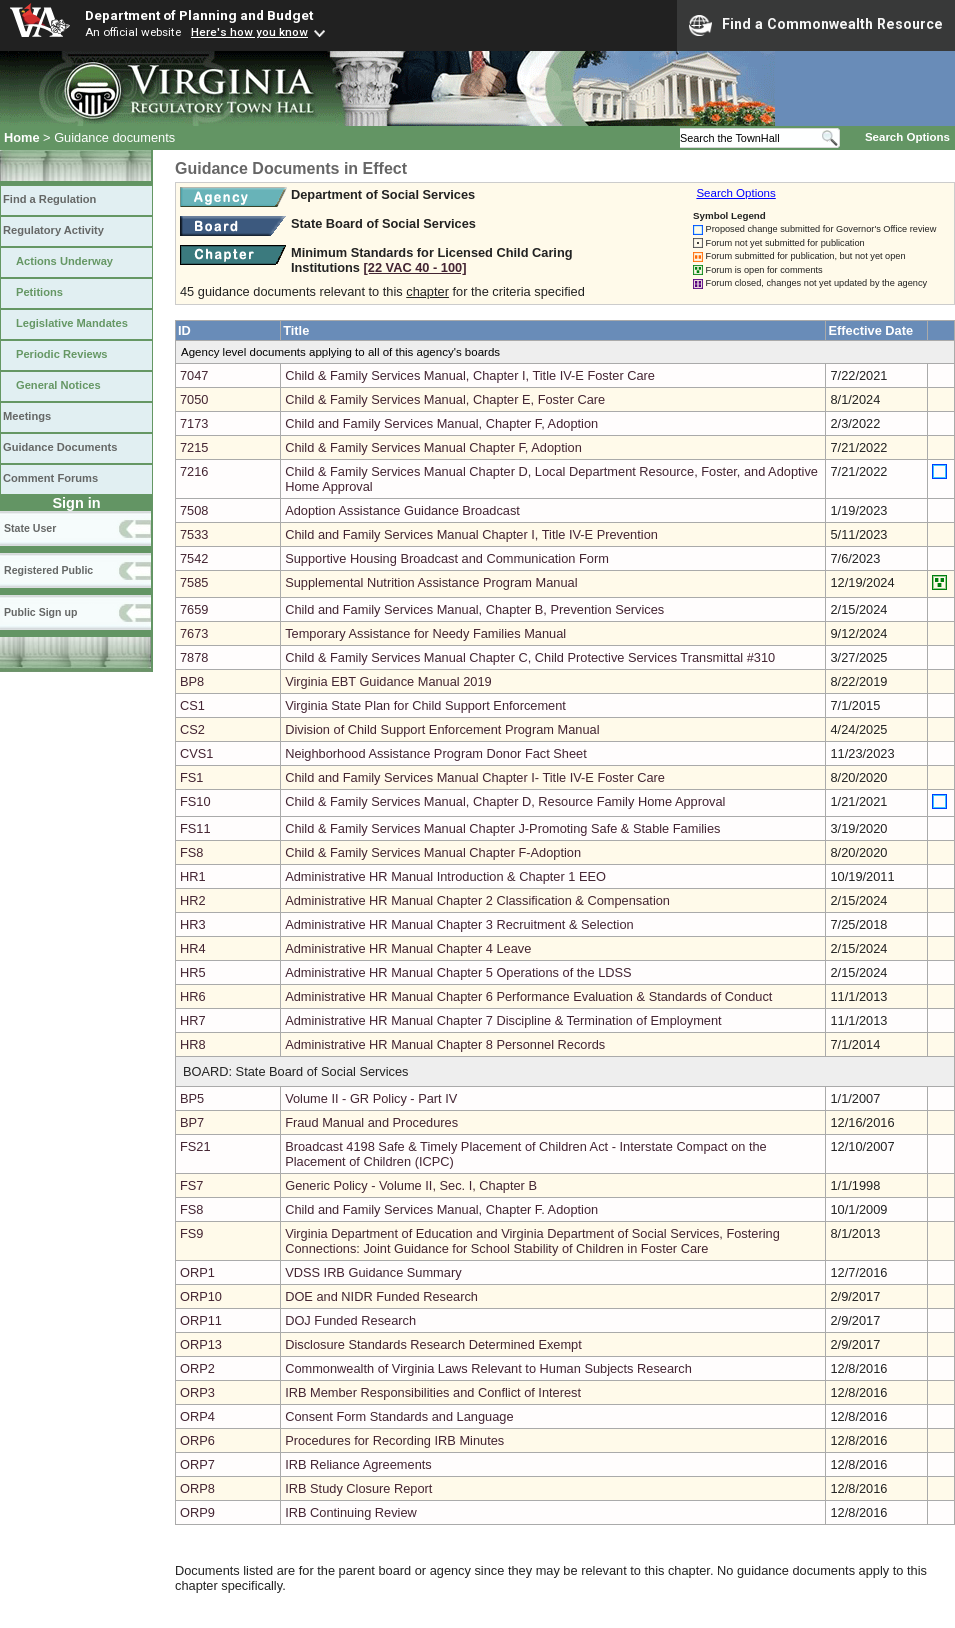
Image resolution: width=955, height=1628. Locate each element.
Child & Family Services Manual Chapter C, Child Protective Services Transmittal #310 (530, 657)
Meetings (27, 416)
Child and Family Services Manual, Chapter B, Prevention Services (474, 609)
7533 (194, 534)
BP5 (192, 1098)
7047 (194, 375)
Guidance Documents (60, 447)
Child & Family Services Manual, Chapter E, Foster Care (445, 399)
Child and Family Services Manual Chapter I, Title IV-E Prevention (471, 534)
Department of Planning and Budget (199, 15)
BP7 (192, 1122)
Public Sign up (40, 612)
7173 (194, 423)
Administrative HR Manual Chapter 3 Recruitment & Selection (459, 924)
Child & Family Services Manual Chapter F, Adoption (433, 447)
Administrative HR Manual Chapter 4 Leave (408, 948)
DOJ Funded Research (350, 1320)
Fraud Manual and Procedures (371, 1122)
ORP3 (197, 1392)
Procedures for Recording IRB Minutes (394, 1440)
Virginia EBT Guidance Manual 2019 (388, 681)
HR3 (193, 924)
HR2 (193, 900)
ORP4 (197, 1416)
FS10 (195, 801)
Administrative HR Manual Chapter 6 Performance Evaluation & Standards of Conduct (528, 996)
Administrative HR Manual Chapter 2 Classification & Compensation (477, 900)
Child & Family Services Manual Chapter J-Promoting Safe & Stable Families (502, 828)
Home (22, 137)
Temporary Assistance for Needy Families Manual (425, 633)
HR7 (193, 1020)
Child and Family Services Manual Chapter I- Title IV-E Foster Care (475, 777)
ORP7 (197, 1464)
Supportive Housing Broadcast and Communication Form (447, 558)
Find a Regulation (49, 199)
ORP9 (197, 1512)
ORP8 (197, 1488)
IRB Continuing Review (351, 1512)
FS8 (191, 852)
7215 (194, 447)
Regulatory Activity (53, 230)
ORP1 (197, 1272)
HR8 (193, 1044)
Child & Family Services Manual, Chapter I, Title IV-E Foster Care (470, 375)
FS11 (195, 828)
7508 (194, 510)
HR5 (193, 972)
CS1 (192, 705)
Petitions (39, 292)
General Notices (58, 385)
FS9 (191, 1233)
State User (30, 528)
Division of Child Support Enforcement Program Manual (442, 729)
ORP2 (197, 1368)
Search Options (907, 137)
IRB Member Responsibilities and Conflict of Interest (433, 1392)
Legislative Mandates (72, 323)
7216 (194, 471)
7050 (194, 399)
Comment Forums (50, 478)
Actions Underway (64, 261)
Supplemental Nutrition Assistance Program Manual (431, 582)
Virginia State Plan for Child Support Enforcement (425, 705)
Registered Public (48, 570)
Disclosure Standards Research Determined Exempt (433, 1344)
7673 (194, 633)
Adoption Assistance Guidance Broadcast (402, 510)
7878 (194, 657)
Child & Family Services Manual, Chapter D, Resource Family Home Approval (505, 801)
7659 (194, 609)
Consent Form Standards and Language (399, 1416)
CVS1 (196, 753)
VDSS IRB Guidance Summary (373, 1272)
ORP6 (197, 1440)
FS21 (195, 1146)
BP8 (192, 681)
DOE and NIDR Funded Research (381, 1296)
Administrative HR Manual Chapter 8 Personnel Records (445, 1044)
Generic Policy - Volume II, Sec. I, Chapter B (411, 1185)
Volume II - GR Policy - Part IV (371, 1098)
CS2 (192, 729)
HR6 (193, 996)
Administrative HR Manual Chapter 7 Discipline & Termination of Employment (503, 1020)
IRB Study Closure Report (358, 1488)
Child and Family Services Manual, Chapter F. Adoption (441, 1209)
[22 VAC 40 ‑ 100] (415, 267)
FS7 (191, 1185)
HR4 (193, 948)
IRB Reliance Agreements (358, 1464)
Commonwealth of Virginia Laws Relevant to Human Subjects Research (488, 1368)
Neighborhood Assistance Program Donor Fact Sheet (436, 753)
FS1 (191, 777)
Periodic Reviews (62, 354)
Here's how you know (249, 32)
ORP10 (201, 1296)
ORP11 (201, 1320)
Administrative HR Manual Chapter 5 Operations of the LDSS (458, 972)
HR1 (193, 876)
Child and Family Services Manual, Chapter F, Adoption (441, 423)
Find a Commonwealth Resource (816, 25)
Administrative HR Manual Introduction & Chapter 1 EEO (445, 876)
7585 (194, 582)
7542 (194, 558)
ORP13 (201, 1344)
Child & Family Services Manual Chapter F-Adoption (433, 852)
